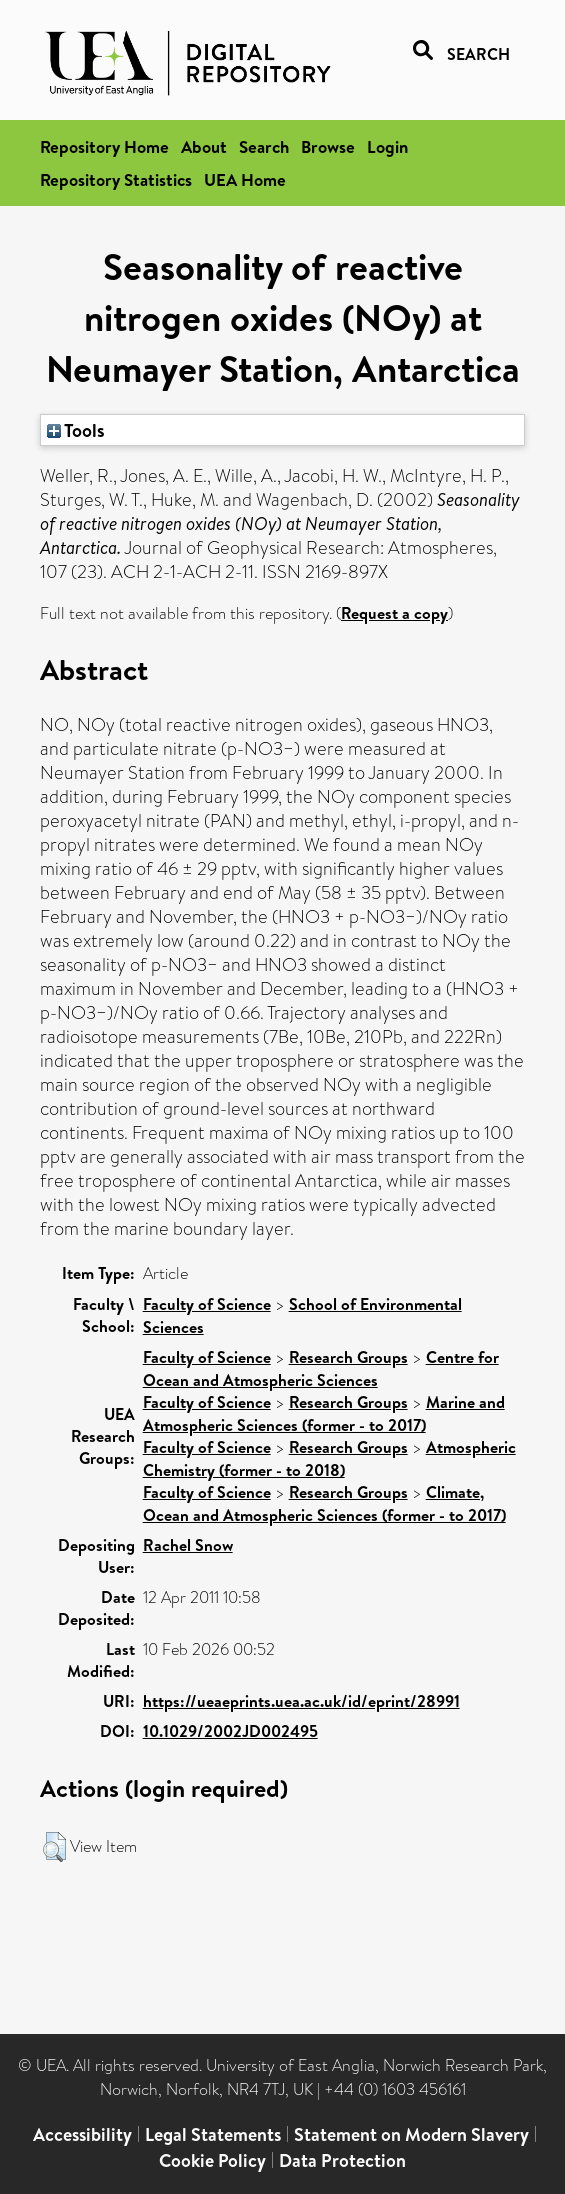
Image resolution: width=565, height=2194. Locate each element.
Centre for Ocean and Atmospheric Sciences (321, 1368)
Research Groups (348, 1357)
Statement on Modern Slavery (411, 2134)
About (204, 146)
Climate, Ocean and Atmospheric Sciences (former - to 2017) (324, 1503)
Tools (76, 430)
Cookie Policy (212, 2160)
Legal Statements (213, 2134)
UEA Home (245, 179)
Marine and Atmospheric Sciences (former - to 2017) (324, 1413)
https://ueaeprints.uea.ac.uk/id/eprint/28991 (301, 1701)
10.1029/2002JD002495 (230, 1731)
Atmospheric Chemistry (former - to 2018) (329, 1458)
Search (264, 146)
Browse (328, 146)
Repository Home (104, 146)
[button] (54, 1847)
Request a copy (394, 613)
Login (387, 146)
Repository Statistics (116, 179)
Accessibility (82, 2134)
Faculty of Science (207, 1304)
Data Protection (342, 2160)
